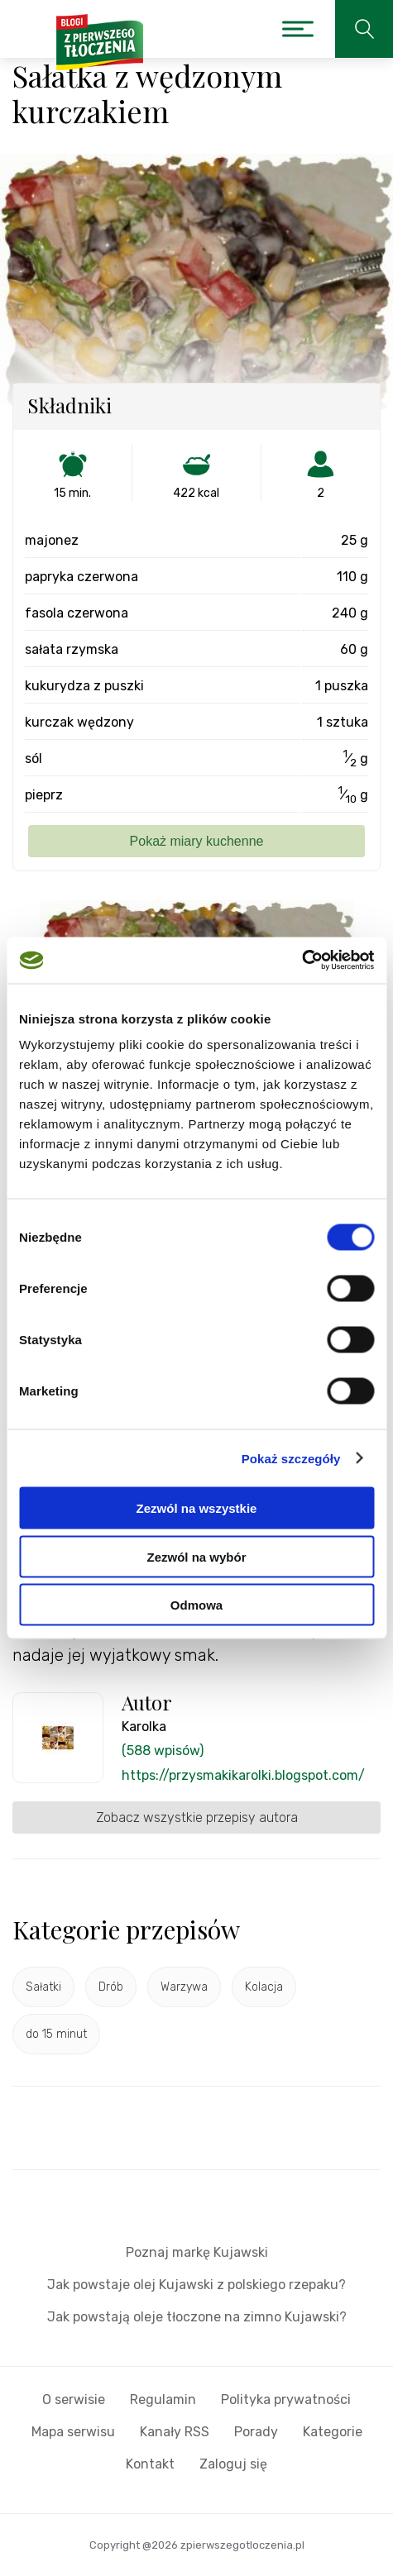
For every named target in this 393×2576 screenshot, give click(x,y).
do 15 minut (56, 2034)
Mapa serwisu (73, 2432)
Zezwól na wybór (196, 1556)
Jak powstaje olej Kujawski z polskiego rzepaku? (196, 2284)
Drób (110, 1987)
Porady (256, 2432)
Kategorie (332, 2432)
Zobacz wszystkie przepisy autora (197, 1817)
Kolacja (264, 1987)
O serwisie (73, 2399)
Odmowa (196, 1605)
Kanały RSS (174, 2432)
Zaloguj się (233, 2464)
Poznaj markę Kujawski (197, 2252)
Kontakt (150, 2464)
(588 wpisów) (163, 1750)
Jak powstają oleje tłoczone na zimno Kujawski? (197, 2317)
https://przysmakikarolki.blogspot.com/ (243, 1775)
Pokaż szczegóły (291, 1458)
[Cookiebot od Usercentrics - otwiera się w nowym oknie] (301, 960)
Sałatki (43, 1987)
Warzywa (184, 1987)
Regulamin (163, 2399)
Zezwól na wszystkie (197, 1508)
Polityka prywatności (286, 2399)
